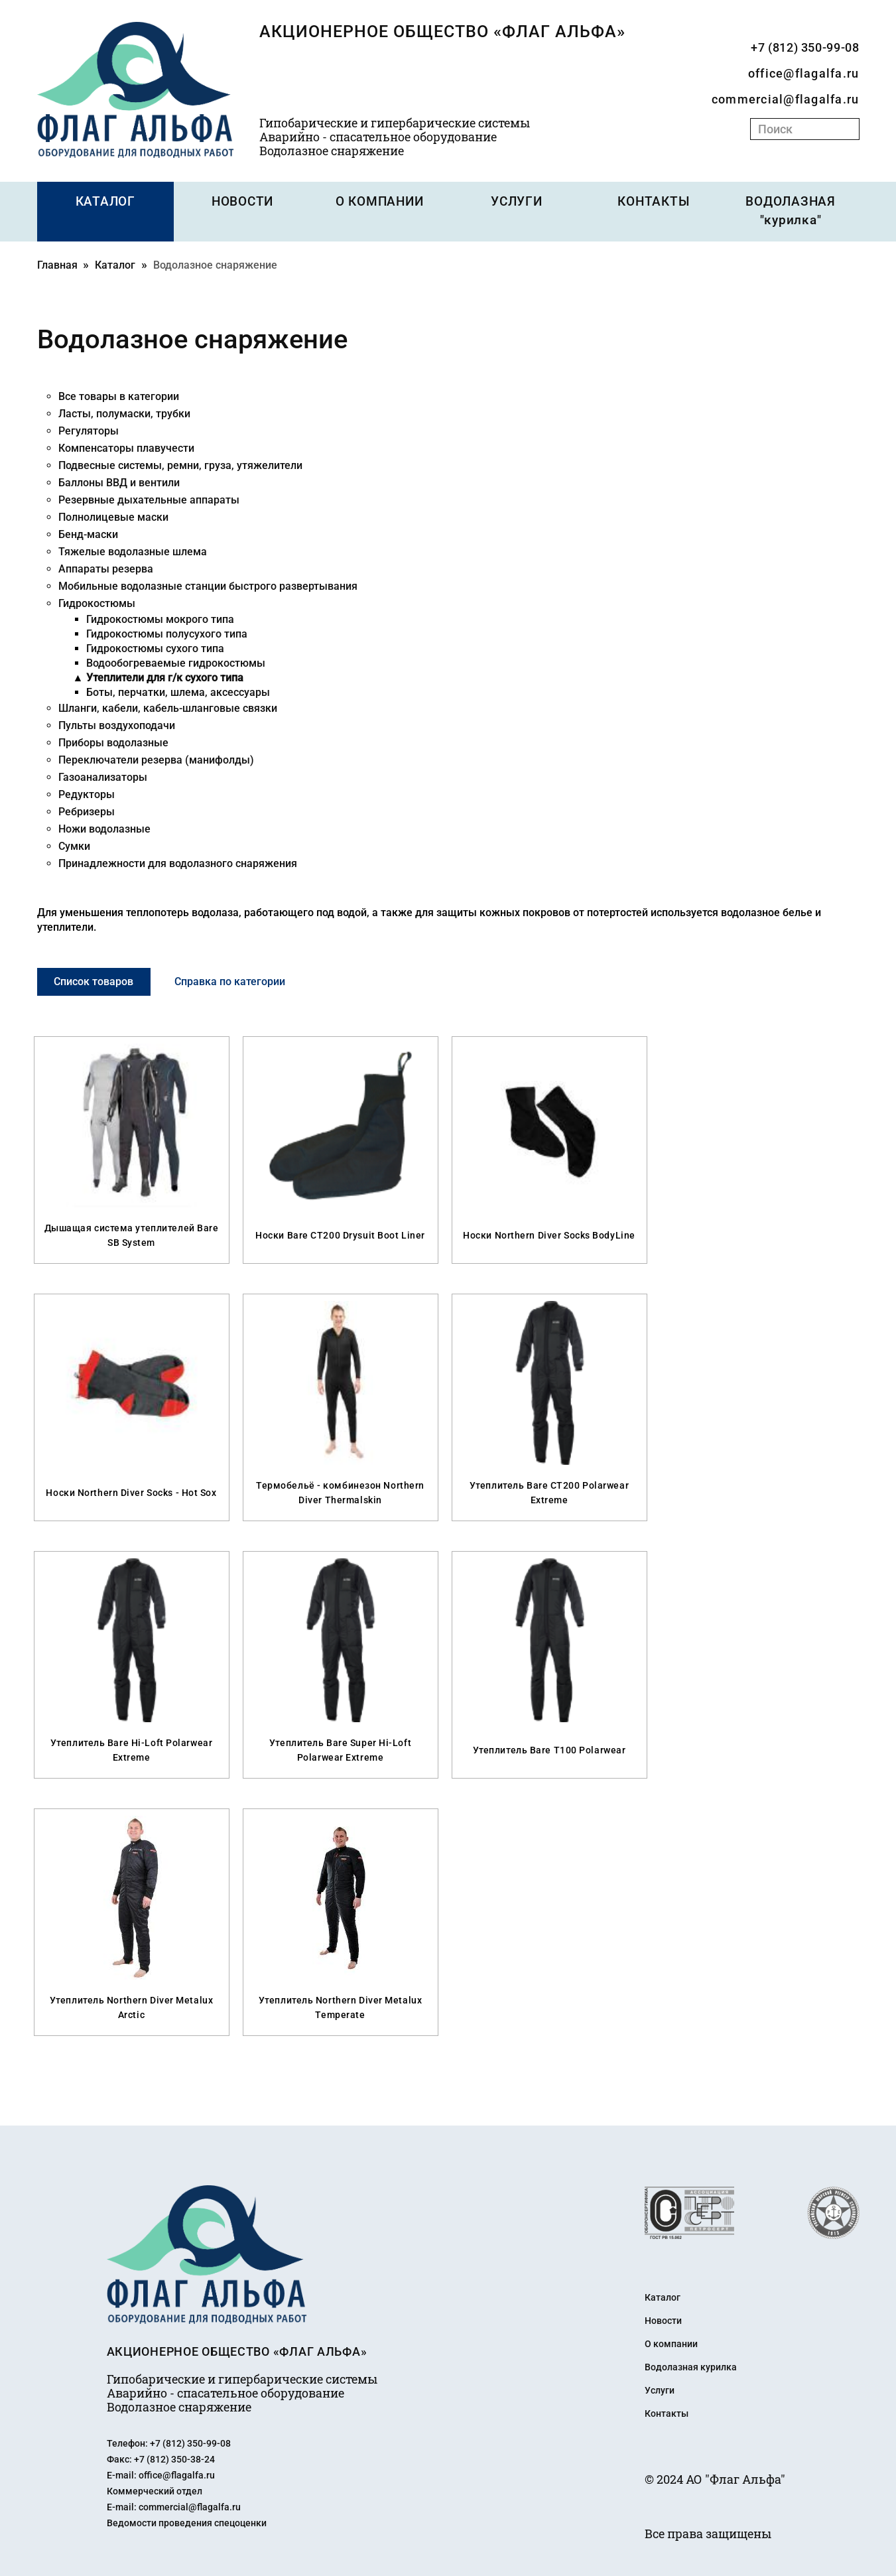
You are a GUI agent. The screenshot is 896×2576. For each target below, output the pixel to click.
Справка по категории (251, 980)
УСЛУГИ (516, 202)
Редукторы (86, 793)
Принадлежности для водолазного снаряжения (177, 862)
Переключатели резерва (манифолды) (156, 758)
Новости (663, 2318)
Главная (57, 263)
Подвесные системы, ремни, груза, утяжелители (180, 464)
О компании (671, 2342)
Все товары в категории (118, 395)
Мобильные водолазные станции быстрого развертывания (207, 584)
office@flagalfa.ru (804, 73)
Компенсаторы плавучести (126, 447)
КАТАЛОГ (105, 202)
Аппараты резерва (105, 567)
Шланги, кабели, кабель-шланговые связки (167, 707)
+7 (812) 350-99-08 (805, 47)
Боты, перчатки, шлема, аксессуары (178, 691)
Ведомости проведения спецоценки (187, 2520)
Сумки (74, 845)
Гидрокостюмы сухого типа (155, 647)
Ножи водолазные (104, 827)
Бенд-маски (88, 533)
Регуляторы (88, 429)
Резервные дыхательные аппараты (148, 498)
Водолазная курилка (691, 2365)
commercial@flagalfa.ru (786, 99)
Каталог (115, 263)
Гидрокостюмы (96, 602)
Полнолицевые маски (113, 515)
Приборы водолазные (113, 741)
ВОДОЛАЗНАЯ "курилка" (791, 211)
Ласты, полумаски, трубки (124, 412)
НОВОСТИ (242, 202)
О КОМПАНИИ (380, 202)
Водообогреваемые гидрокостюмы (175, 661)
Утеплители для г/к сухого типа (164, 676)
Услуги (659, 2388)
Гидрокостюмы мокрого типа (160, 618)
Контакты (666, 2411)
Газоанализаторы (102, 776)
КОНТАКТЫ (653, 202)
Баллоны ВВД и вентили (119, 481)
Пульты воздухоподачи (116, 724)
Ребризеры (86, 810)
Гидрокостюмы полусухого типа (166, 632)
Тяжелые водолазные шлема (132, 550)
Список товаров (101, 980)
